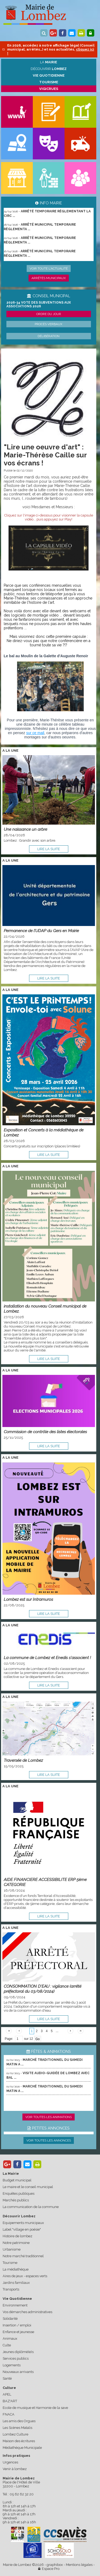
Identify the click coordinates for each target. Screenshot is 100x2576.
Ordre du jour (48, 314)
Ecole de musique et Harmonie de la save (35, 2408)
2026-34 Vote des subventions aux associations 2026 (38, 304)
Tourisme (10, 2263)
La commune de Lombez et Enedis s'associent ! (47, 1657)
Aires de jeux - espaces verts (25, 2276)
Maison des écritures (19, 2441)
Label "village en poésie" (22, 2229)
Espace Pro (48, 2569)
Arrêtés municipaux (48, 278)
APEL (7, 2394)
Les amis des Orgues (19, 2421)
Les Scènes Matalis (17, 2428)
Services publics (16, 2358)
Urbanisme (12, 2249)
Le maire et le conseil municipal (28, 2187)
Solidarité (10, 2319)
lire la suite (48, 849)
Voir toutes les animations (48, 2117)
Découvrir (49, 69)
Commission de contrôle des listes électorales (45, 1431)
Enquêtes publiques (18, 2193)
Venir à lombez (15, 2469)
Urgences (10, 2462)
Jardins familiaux (16, 2283)
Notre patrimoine (16, 2243)
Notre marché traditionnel (23, 2256)
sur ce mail (35, 733)
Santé (7, 2378)
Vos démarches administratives (27, 2312)
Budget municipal (17, 2180)
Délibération (48, 336)
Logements (12, 2365)
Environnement (15, 2305)
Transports (11, 2289)
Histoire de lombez (17, 2236)
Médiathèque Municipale (22, 2448)
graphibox (55, 2565)
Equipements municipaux (23, 2223)
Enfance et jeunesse (18, 2332)
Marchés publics (16, 2200)
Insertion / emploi (17, 2325)
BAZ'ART (10, 2401)
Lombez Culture (15, 2434)
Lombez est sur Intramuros (28, 1599)
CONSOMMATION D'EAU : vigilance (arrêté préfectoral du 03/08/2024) (42, 1989)
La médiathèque (16, 2269)
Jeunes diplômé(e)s (18, 2352)
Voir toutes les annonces (48, 2140)
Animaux (10, 2339)
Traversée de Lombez (23, 1760)
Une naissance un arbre (25, 829)
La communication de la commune (31, 2207)
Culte (7, 2345)
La (48, 62)
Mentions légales (79, 2565)
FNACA (8, 2414)
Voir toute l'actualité (49, 268)
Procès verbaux (48, 324)
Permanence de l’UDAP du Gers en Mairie (41, 930)
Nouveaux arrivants (18, 2372)
